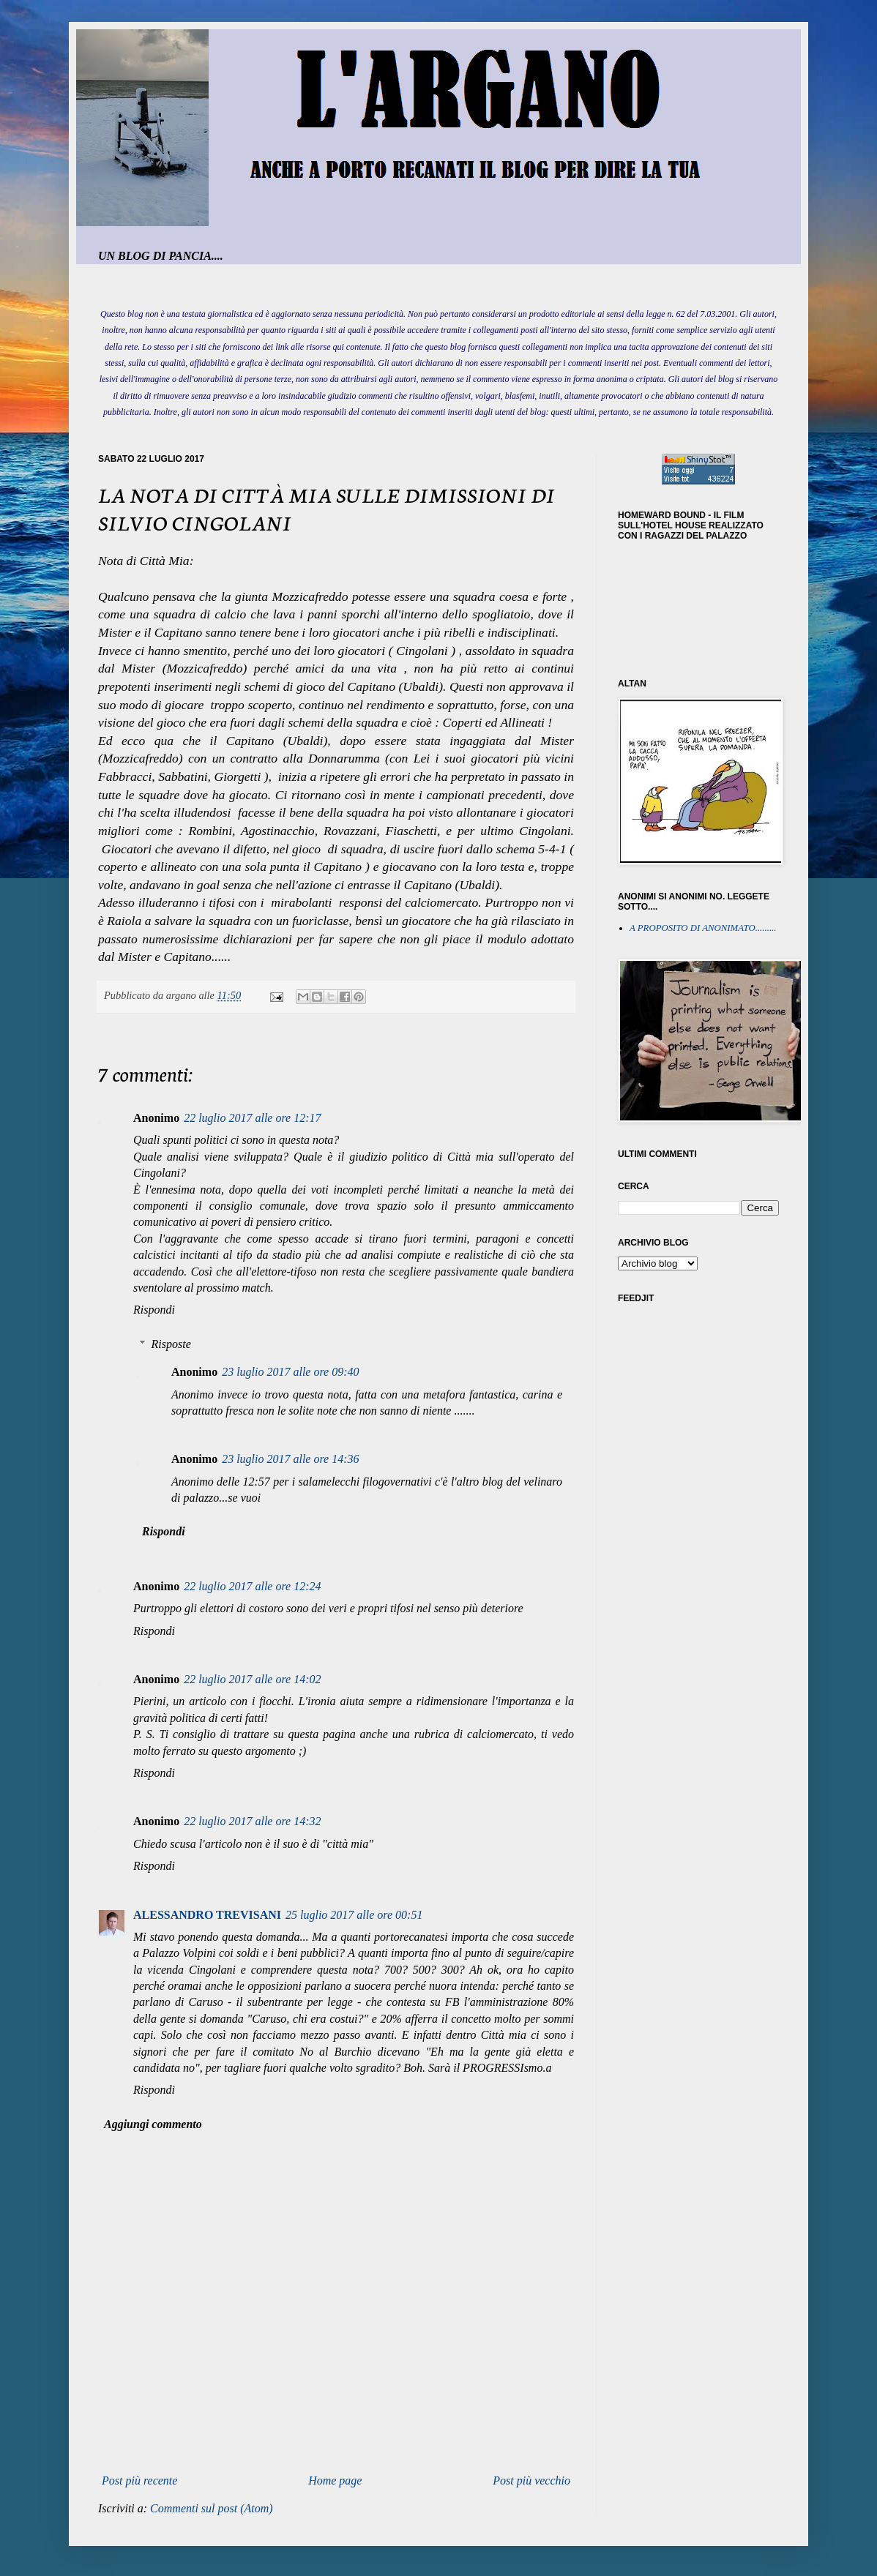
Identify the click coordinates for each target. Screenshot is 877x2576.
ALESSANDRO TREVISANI (207, 1915)
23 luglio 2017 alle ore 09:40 (290, 1372)
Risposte (171, 1344)
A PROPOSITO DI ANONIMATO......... (703, 928)
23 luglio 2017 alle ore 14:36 (290, 1459)
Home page (335, 2480)
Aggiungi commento (153, 2124)
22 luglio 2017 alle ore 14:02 (252, 1679)
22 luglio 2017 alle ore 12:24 (252, 1586)
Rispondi (154, 1309)
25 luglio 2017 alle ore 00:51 (354, 1915)
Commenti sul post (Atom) (211, 2508)
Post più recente (139, 2480)
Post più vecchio (531, 2480)
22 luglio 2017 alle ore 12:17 (252, 1118)
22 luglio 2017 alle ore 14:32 (252, 1821)
